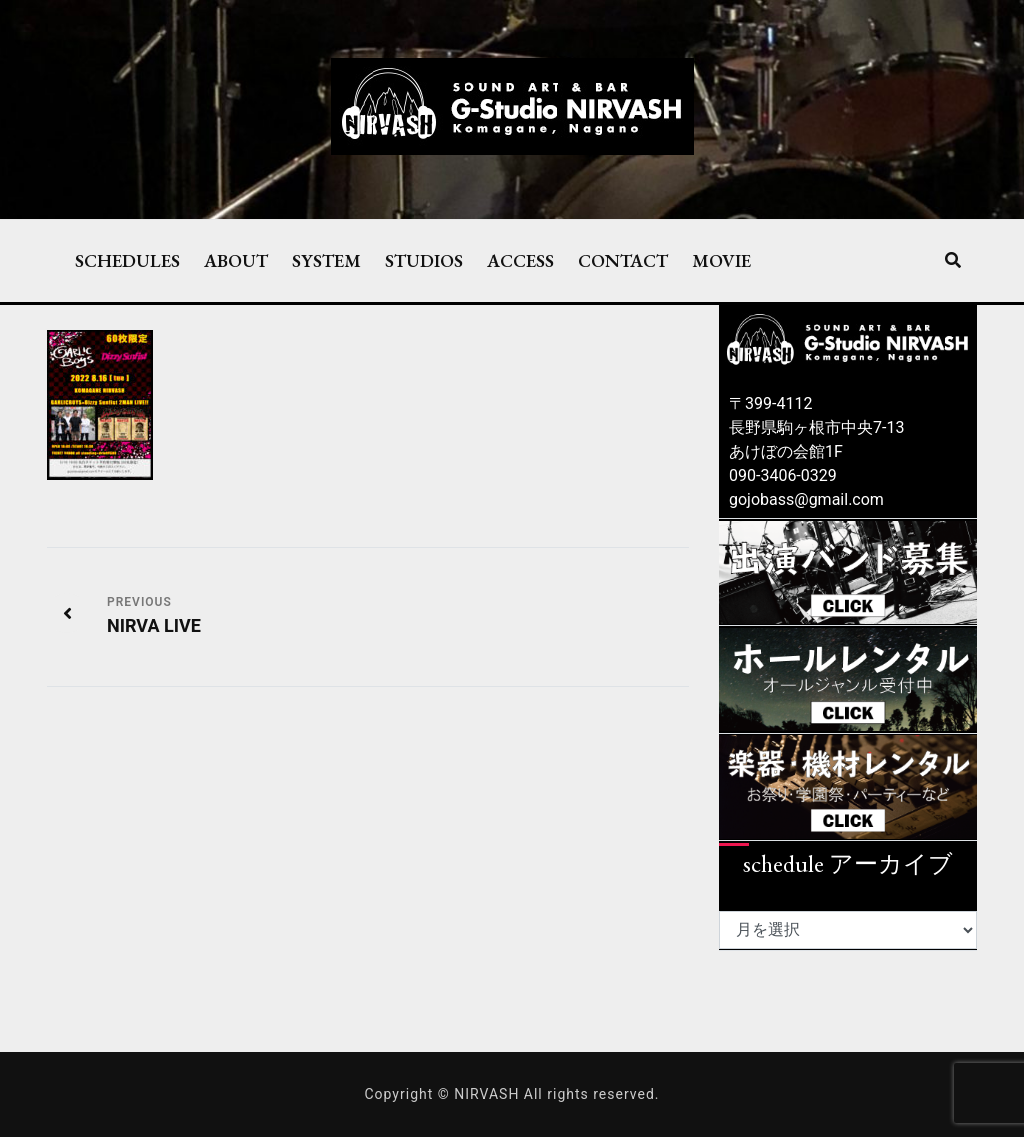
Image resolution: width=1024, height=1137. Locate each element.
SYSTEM (326, 260)
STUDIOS (424, 260)
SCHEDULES (127, 260)
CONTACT (623, 260)
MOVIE (721, 260)
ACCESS (520, 260)
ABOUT (236, 260)
